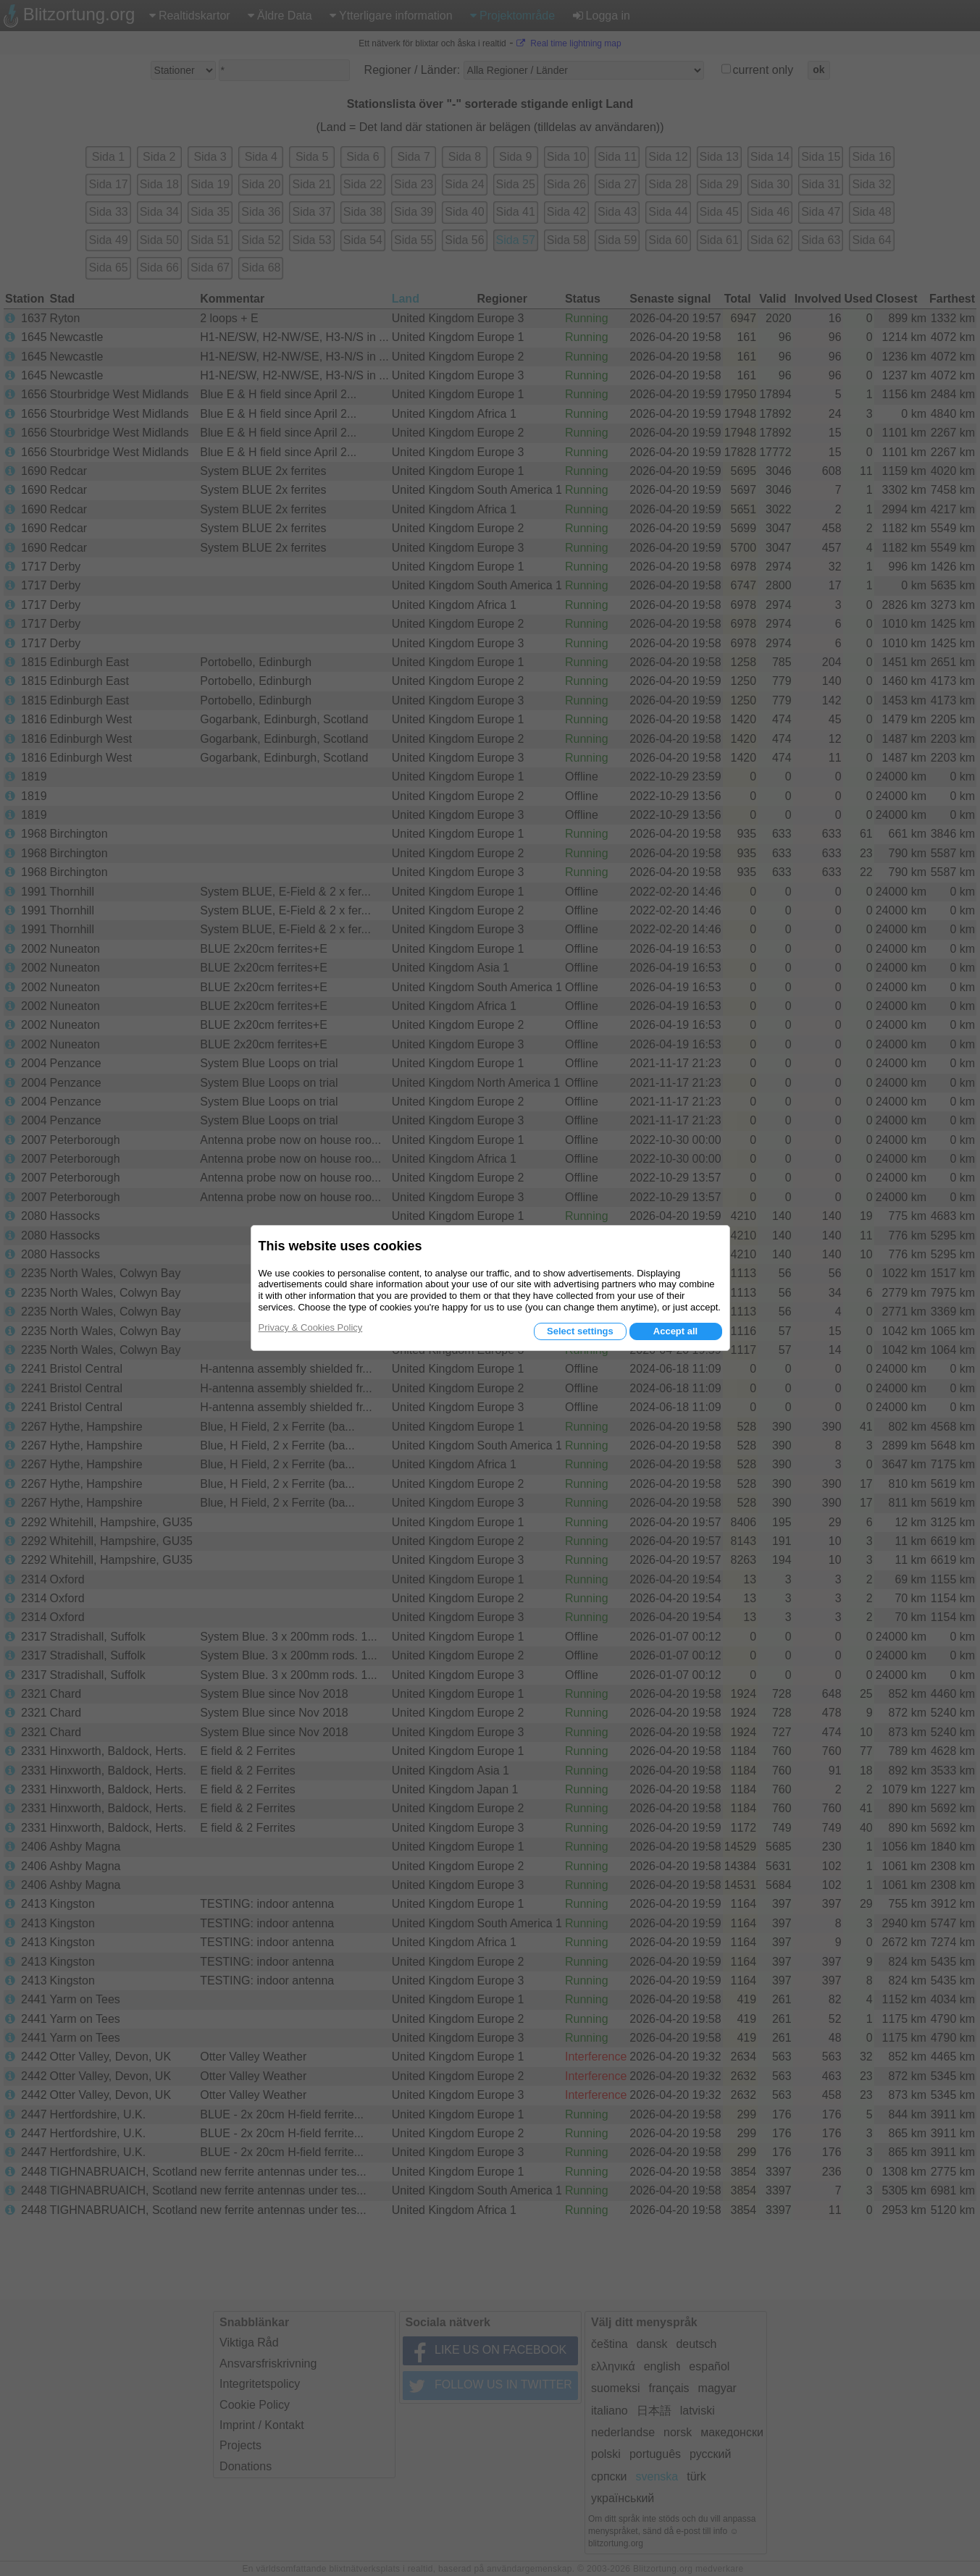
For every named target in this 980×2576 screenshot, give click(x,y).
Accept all (675, 1331)
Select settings (580, 1331)
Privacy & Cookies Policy (311, 1327)
